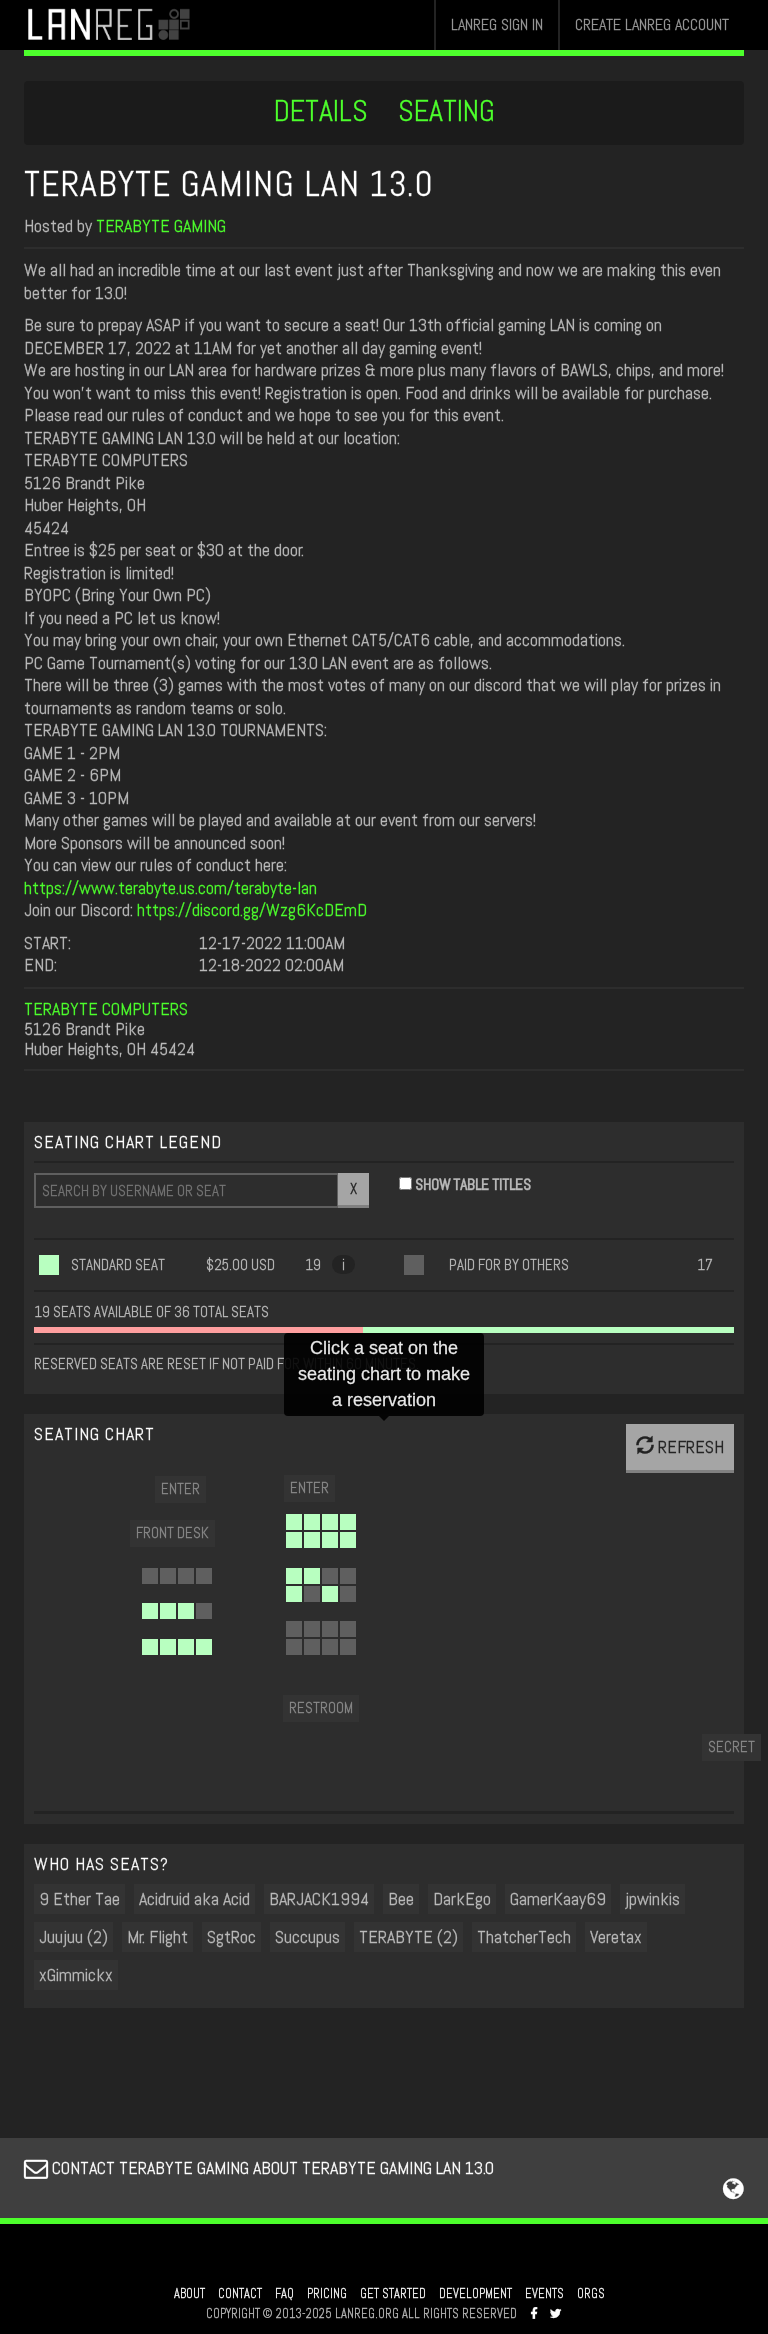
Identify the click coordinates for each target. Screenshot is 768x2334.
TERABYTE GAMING (161, 225)
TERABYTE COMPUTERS (106, 1008)
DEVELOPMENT (475, 2294)
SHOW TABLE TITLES (473, 1184)
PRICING (327, 2294)
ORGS (591, 2294)
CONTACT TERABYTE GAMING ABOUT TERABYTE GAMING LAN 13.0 (259, 2167)
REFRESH (680, 1446)
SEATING (446, 111)
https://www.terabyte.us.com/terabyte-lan (170, 887)
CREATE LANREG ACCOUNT (652, 24)
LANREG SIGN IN (497, 24)
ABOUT (189, 2294)
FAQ (284, 2294)
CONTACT (240, 2294)
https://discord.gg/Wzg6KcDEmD (252, 909)
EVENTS (544, 2294)
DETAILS (321, 111)
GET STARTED (393, 2294)
